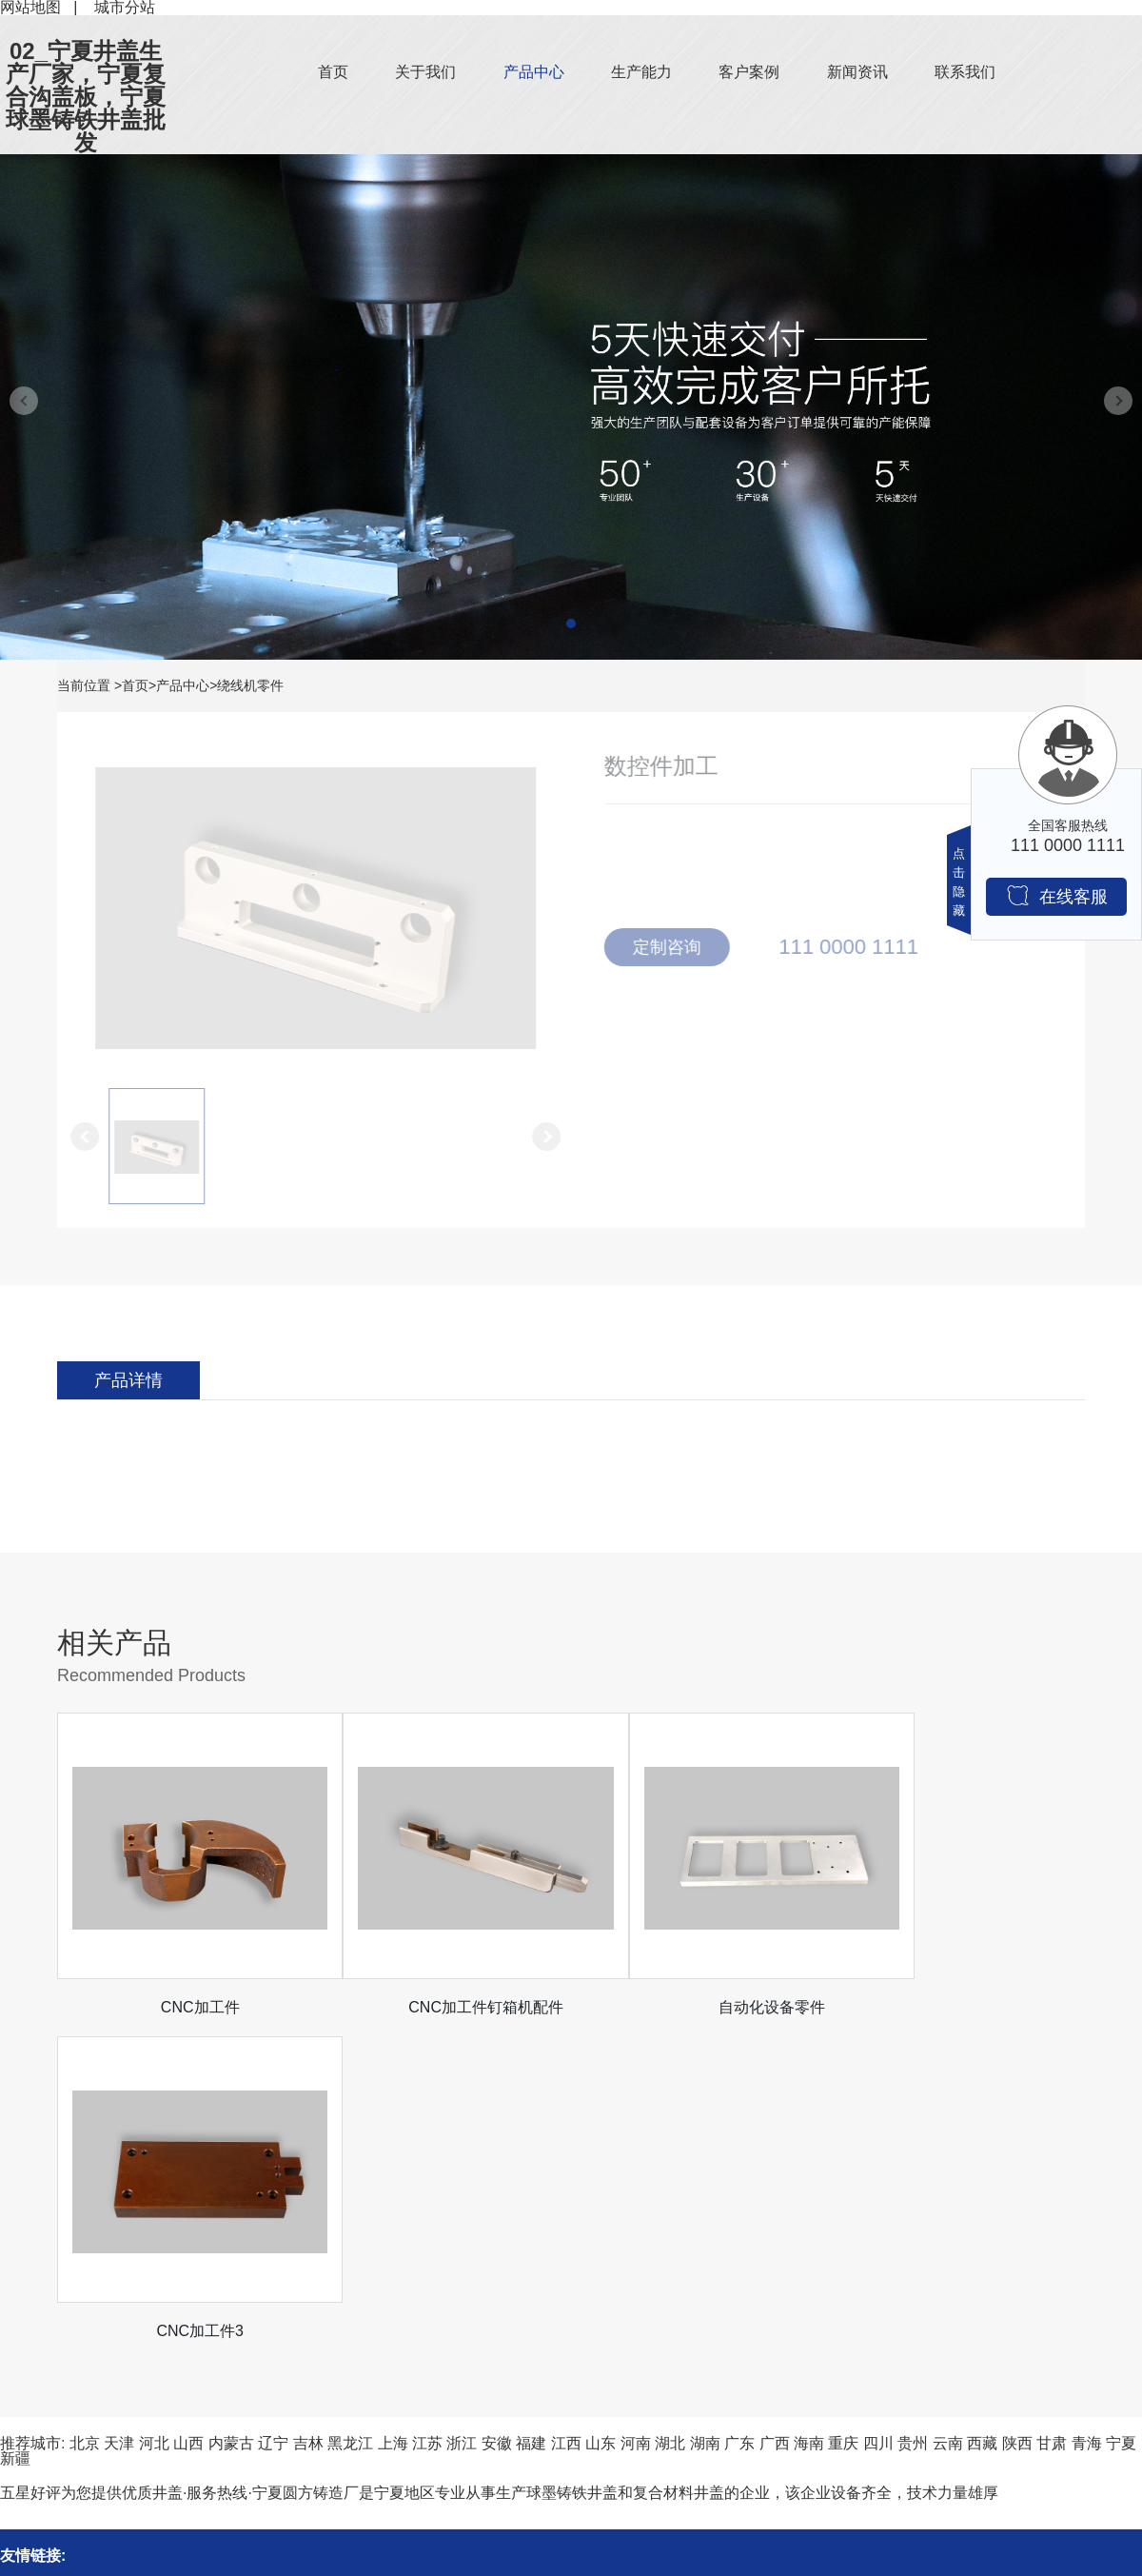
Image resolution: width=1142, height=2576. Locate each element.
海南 (809, 2119)
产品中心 (533, 72)
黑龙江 (350, 2119)
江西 (566, 2119)
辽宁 (273, 2119)
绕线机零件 (250, 685)
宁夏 (1121, 2119)
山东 (600, 2119)
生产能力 (641, 72)
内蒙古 (231, 2119)
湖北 (670, 2119)
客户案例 (749, 72)
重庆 (843, 2119)
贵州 (912, 2119)
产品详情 (128, 1380)
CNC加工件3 (956, 2007)
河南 (635, 2119)
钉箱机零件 (38, 2394)
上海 (393, 2119)
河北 (154, 2119)
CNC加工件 (186, 2007)
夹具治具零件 (45, 2455)
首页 (333, 72)
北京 (84, 2119)
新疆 (15, 2135)
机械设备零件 (45, 2424)
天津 (119, 2119)
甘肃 (1051, 2119)
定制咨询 (675, 947)
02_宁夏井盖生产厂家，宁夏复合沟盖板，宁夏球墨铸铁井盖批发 (86, 97)
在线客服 (1057, 895)
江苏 (427, 2119)
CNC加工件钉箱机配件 (443, 2007)
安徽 (497, 2119)
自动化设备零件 (699, 2007)
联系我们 (965, 72)
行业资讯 (263, 2424)
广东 (739, 2119)
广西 (774, 2119)
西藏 (982, 2119)
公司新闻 (263, 2394)
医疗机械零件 (45, 2546)
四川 (878, 2119)
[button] (571, 623)
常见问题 (263, 2455)
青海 (1087, 2119)
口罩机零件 (38, 2485)
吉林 (308, 2119)
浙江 (461, 2119)
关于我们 (425, 72)
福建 (531, 2119)
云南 (948, 2119)
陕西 (1017, 2119)
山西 (188, 2119)
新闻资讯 (857, 72)
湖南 (705, 2119)
